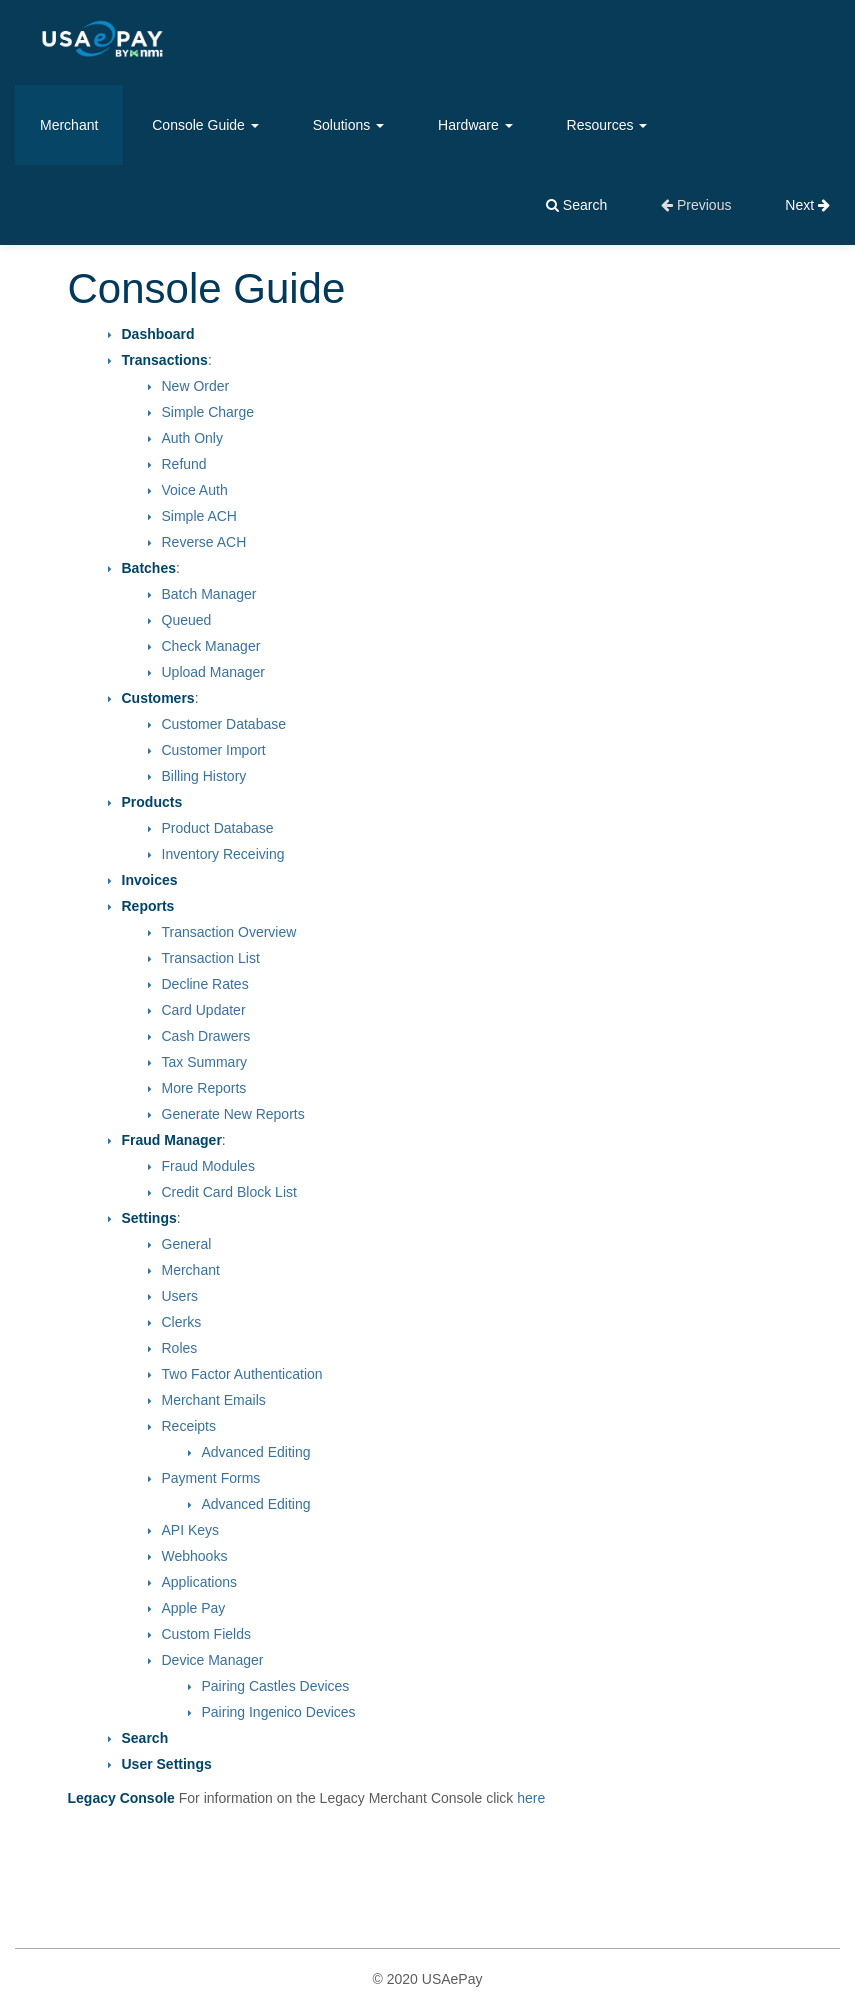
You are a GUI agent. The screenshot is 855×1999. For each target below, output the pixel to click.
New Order (196, 386)
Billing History (204, 776)
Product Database (218, 828)
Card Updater (204, 1010)
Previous (696, 205)
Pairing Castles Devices (276, 1686)
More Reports (204, 1088)
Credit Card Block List (229, 1192)
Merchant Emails (214, 1400)
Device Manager (213, 1660)
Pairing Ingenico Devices (279, 1712)
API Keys (191, 1530)
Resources (607, 125)
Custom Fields (206, 1634)
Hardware (475, 125)
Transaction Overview (229, 932)
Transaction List (211, 958)
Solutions (348, 125)
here (531, 1798)
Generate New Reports (233, 1114)
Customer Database (224, 724)
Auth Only (192, 438)
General (187, 1244)
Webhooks (195, 1556)
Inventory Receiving (223, 854)
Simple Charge (208, 412)
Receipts (189, 1426)
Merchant (69, 125)
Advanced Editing (256, 1452)
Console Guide (205, 125)
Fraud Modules (208, 1166)
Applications (200, 1582)
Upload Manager (214, 672)
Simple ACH (199, 516)
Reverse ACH (204, 542)
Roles (180, 1348)
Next (807, 205)
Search (576, 205)
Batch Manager (209, 594)
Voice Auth (195, 490)
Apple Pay (194, 1608)
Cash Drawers (206, 1036)
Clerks (182, 1322)
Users (180, 1296)
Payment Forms (211, 1478)
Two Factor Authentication (242, 1374)
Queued (187, 620)
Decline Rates (205, 984)
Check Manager (211, 646)
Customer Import (214, 750)
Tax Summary (205, 1062)
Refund (184, 464)
